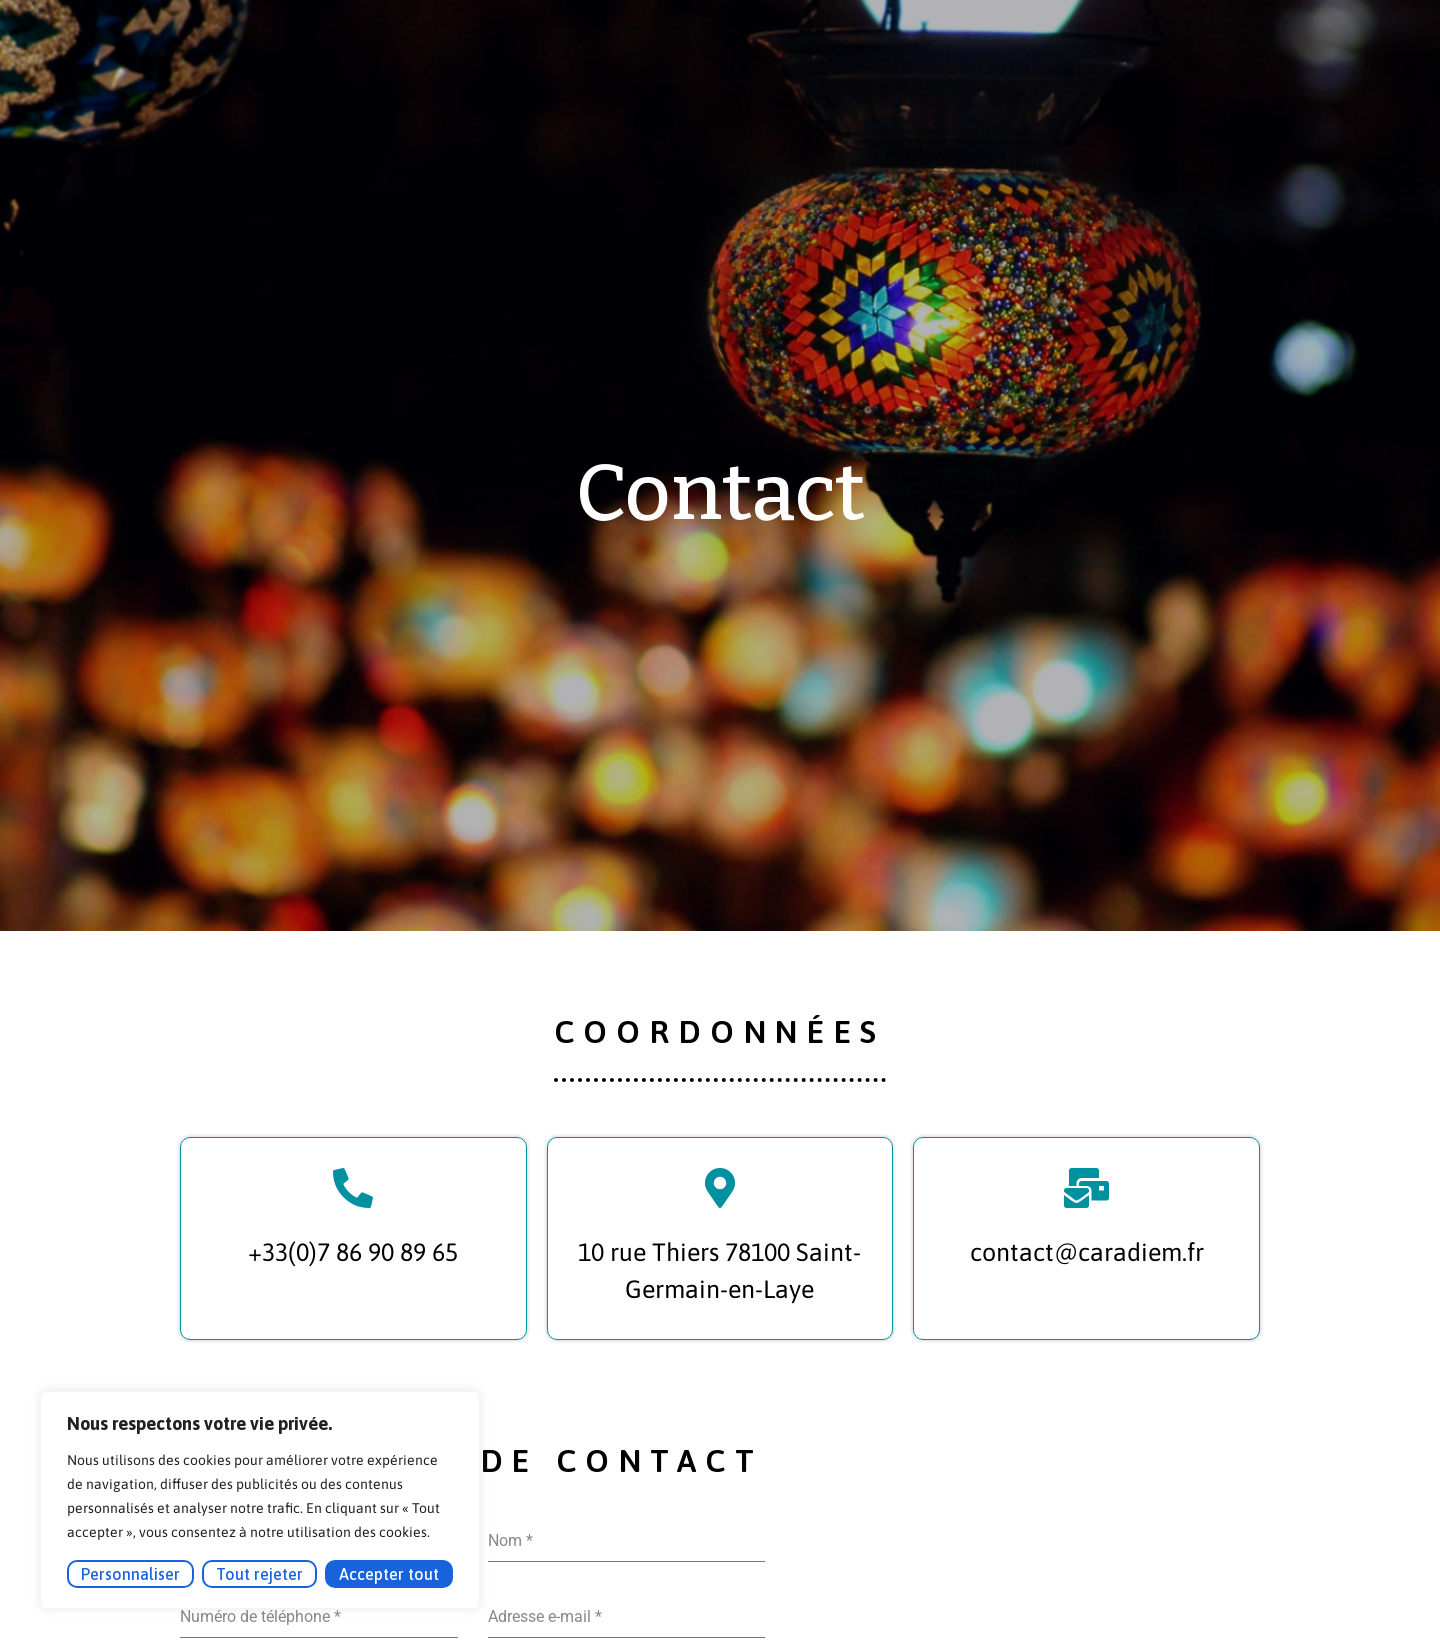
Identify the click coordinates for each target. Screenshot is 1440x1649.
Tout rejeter (259, 1574)
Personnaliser (130, 1574)
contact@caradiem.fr (1087, 1252)
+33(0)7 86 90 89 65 (353, 1252)
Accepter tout (389, 1574)
